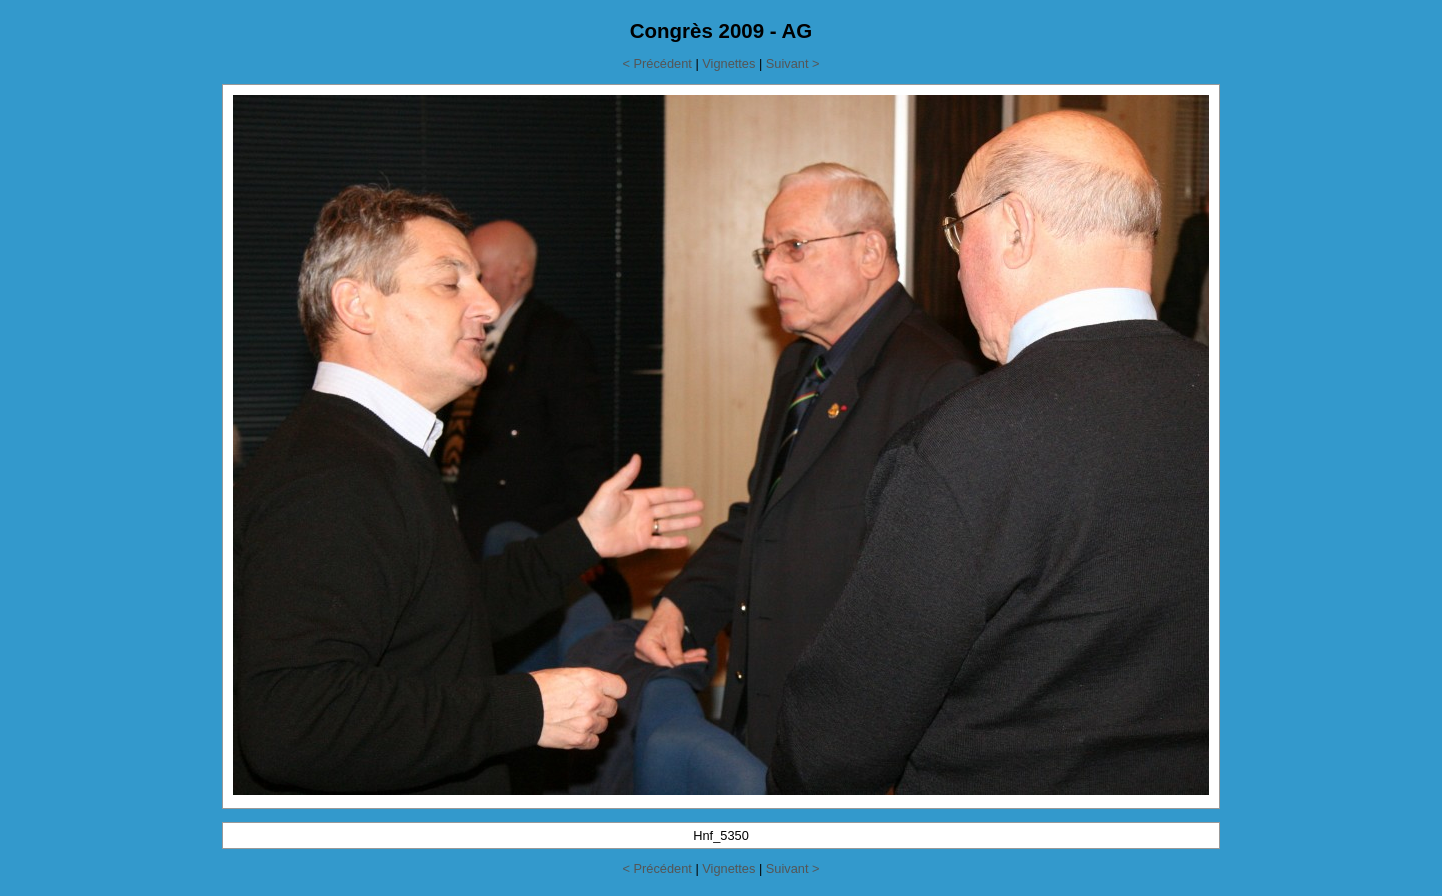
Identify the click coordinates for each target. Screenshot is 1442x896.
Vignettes (728, 63)
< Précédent (656, 63)
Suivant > (793, 63)
